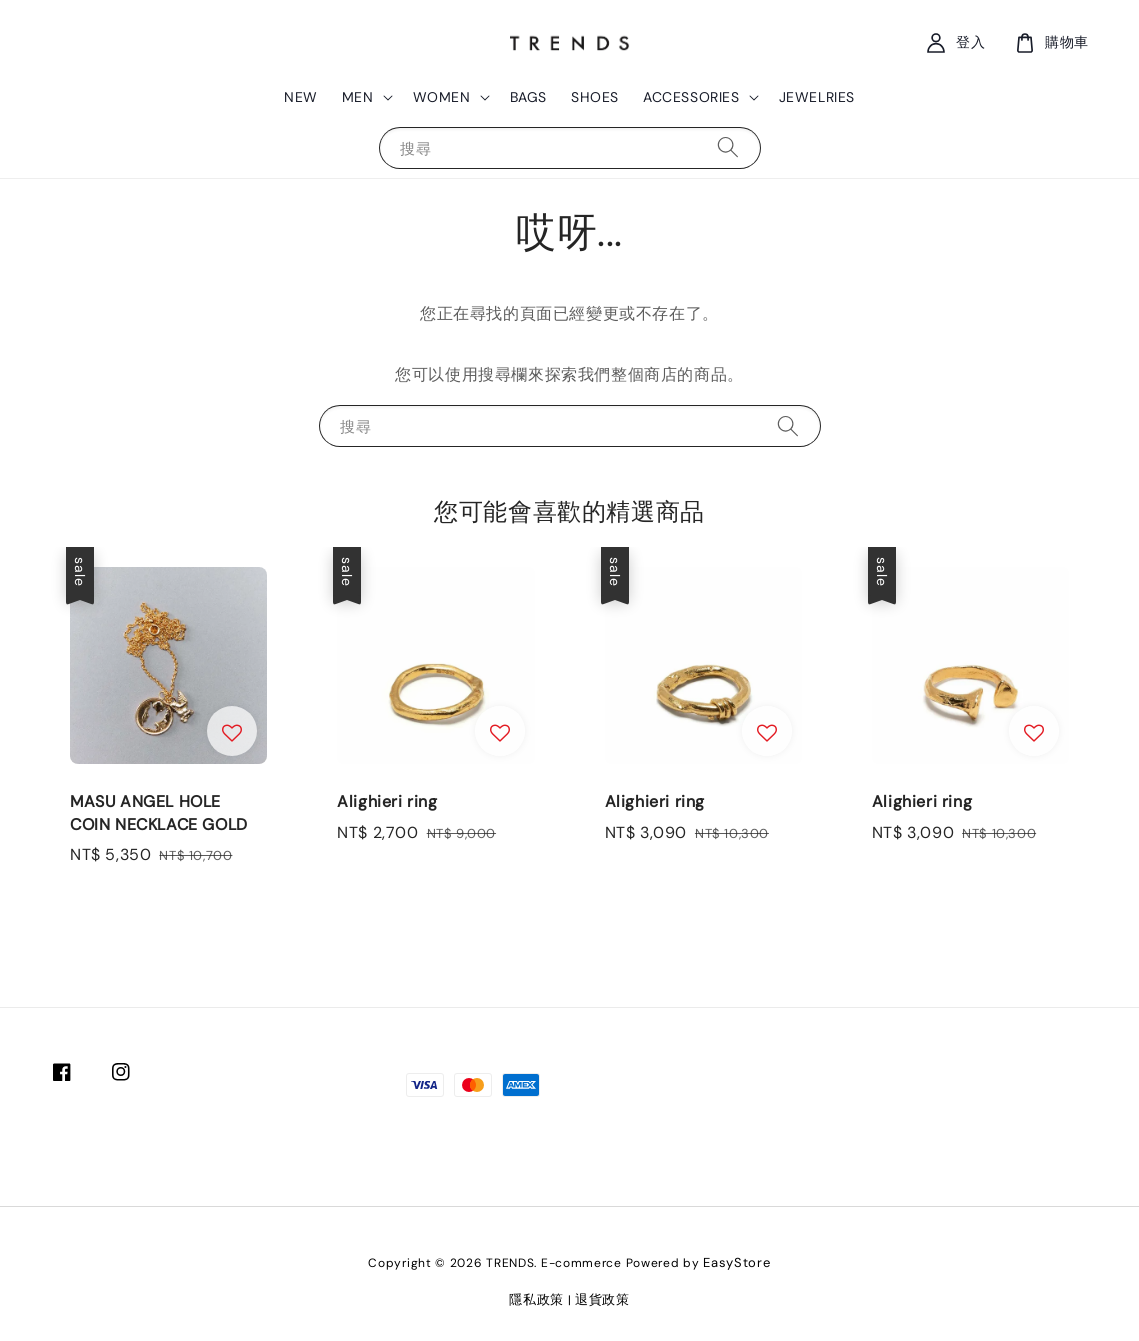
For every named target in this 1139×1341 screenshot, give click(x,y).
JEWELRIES (817, 97)
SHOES (595, 97)
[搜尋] (728, 147)
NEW (301, 97)
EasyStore (736, 1262)
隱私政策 (536, 1299)
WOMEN (442, 97)
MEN (358, 97)
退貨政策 (602, 1299)
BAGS (528, 97)
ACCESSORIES (691, 97)
